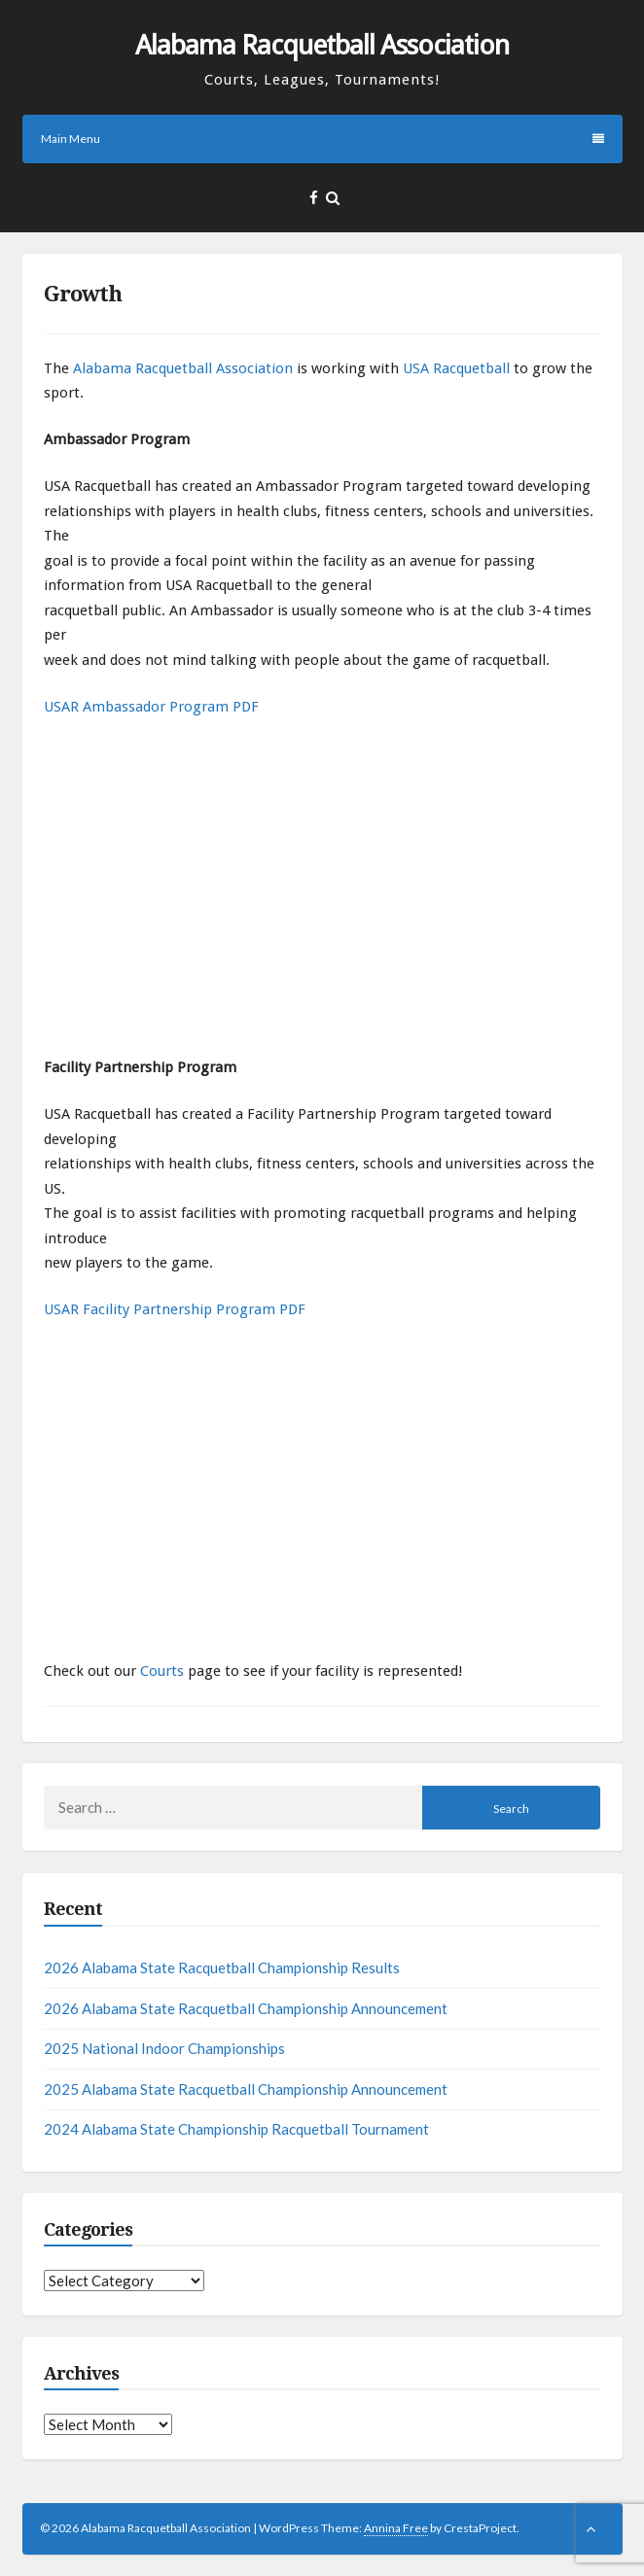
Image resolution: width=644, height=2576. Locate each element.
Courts (162, 1671)
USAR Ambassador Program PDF (151, 706)
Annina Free (396, 2528)
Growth (83, 294)
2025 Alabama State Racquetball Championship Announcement (245, 2089)
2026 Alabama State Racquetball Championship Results (222, 1967)
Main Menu (322, 138)
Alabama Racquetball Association (322, 45)
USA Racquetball (456, 368)
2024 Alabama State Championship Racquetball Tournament (236, 2129)
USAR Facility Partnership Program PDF (174, 1309)
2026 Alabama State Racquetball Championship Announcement (245, 2008)
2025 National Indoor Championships (164, 2048)
